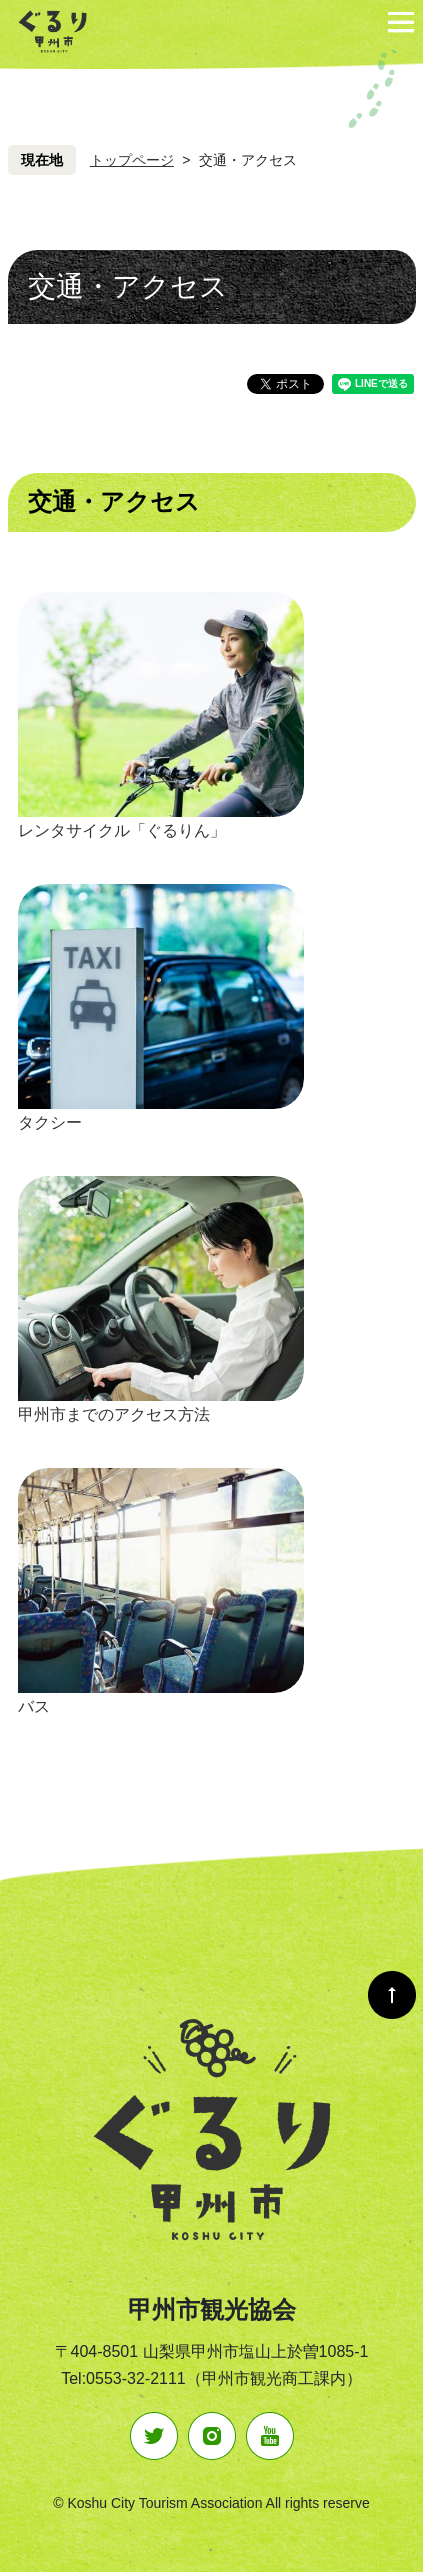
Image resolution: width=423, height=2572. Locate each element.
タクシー (50, 1122)
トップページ (132, 160)
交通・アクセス (114, 501)
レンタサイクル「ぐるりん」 (122, 830)
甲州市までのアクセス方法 (114, 1414)
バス (34, 1706)
